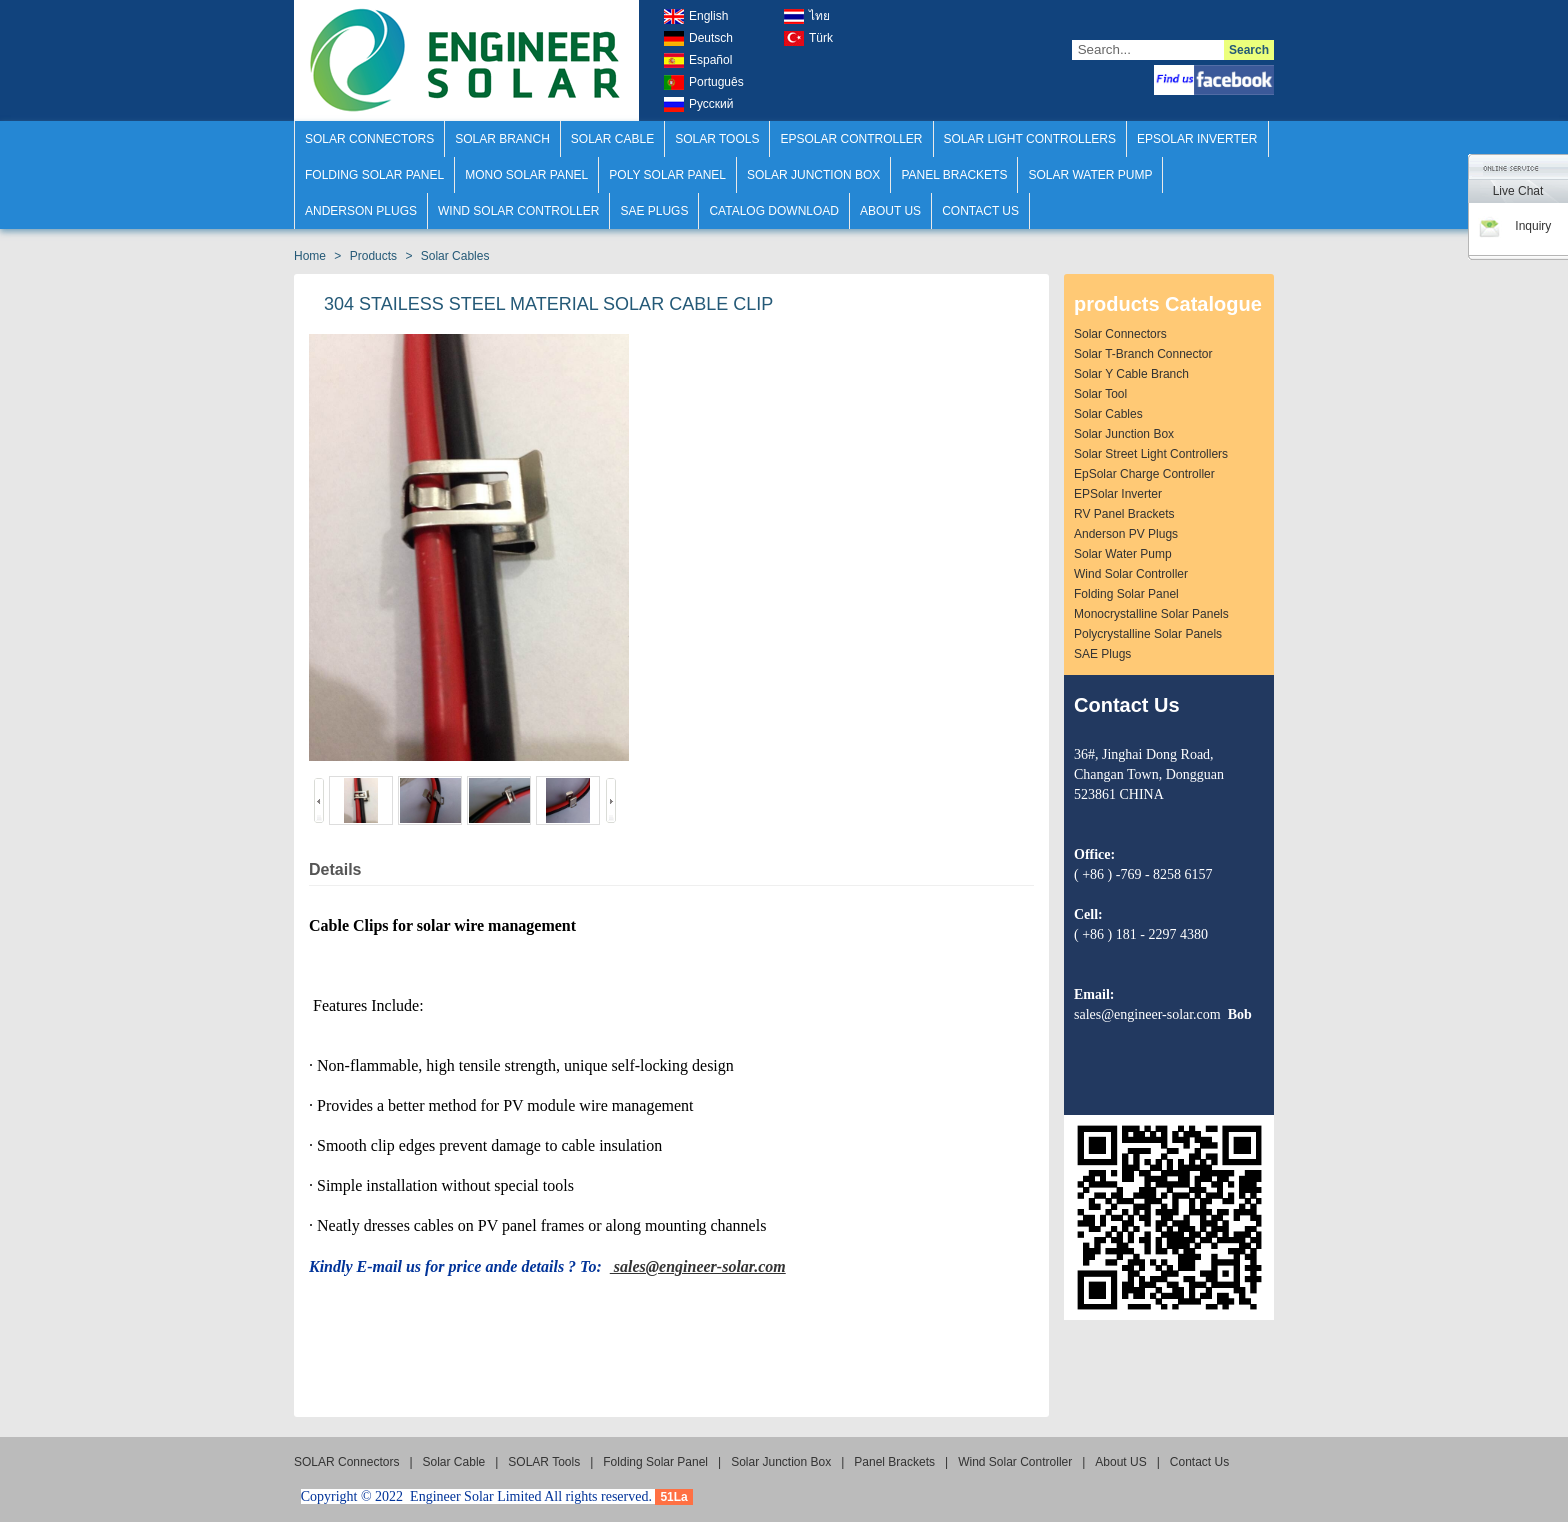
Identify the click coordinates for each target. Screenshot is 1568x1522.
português (704, 82)
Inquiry (1514, 226)
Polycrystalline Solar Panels (1148, 634)
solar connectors (1120, 334)
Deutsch (698, 38)
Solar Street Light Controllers (1151, 454)
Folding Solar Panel (374, 175)
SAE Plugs (654, 211)
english (696, 16)
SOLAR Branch (502, 139)
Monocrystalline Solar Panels (1151, 614)
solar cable (612, 139)
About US (890, 211)
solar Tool (1100, 394)
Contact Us (980, 211)
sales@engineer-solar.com (698, 1266)
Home (310, 256)
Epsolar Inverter (1197, 139)
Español (698, 60)
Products (373, 256)
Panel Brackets (954, 175)
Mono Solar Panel (526, 175)
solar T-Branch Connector (1143, 354)
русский (699, 104)
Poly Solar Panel (667, 175)
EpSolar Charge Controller (1144, 474)
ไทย (807, 16)
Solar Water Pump (1090, 175)
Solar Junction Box (813, 175)
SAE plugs (1102, 654)
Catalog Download (774, 211)
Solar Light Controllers (1030, 139)
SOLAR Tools (717, 139)
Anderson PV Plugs (1126, 534)
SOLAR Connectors (369, 139)
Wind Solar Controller (518, 211)
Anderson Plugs (361, 211)
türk (808, 38)
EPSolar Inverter (1118, 494)
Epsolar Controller (851, 139)
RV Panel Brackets (1124, 514)
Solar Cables (455, 256)
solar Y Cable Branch (1131, 374)
